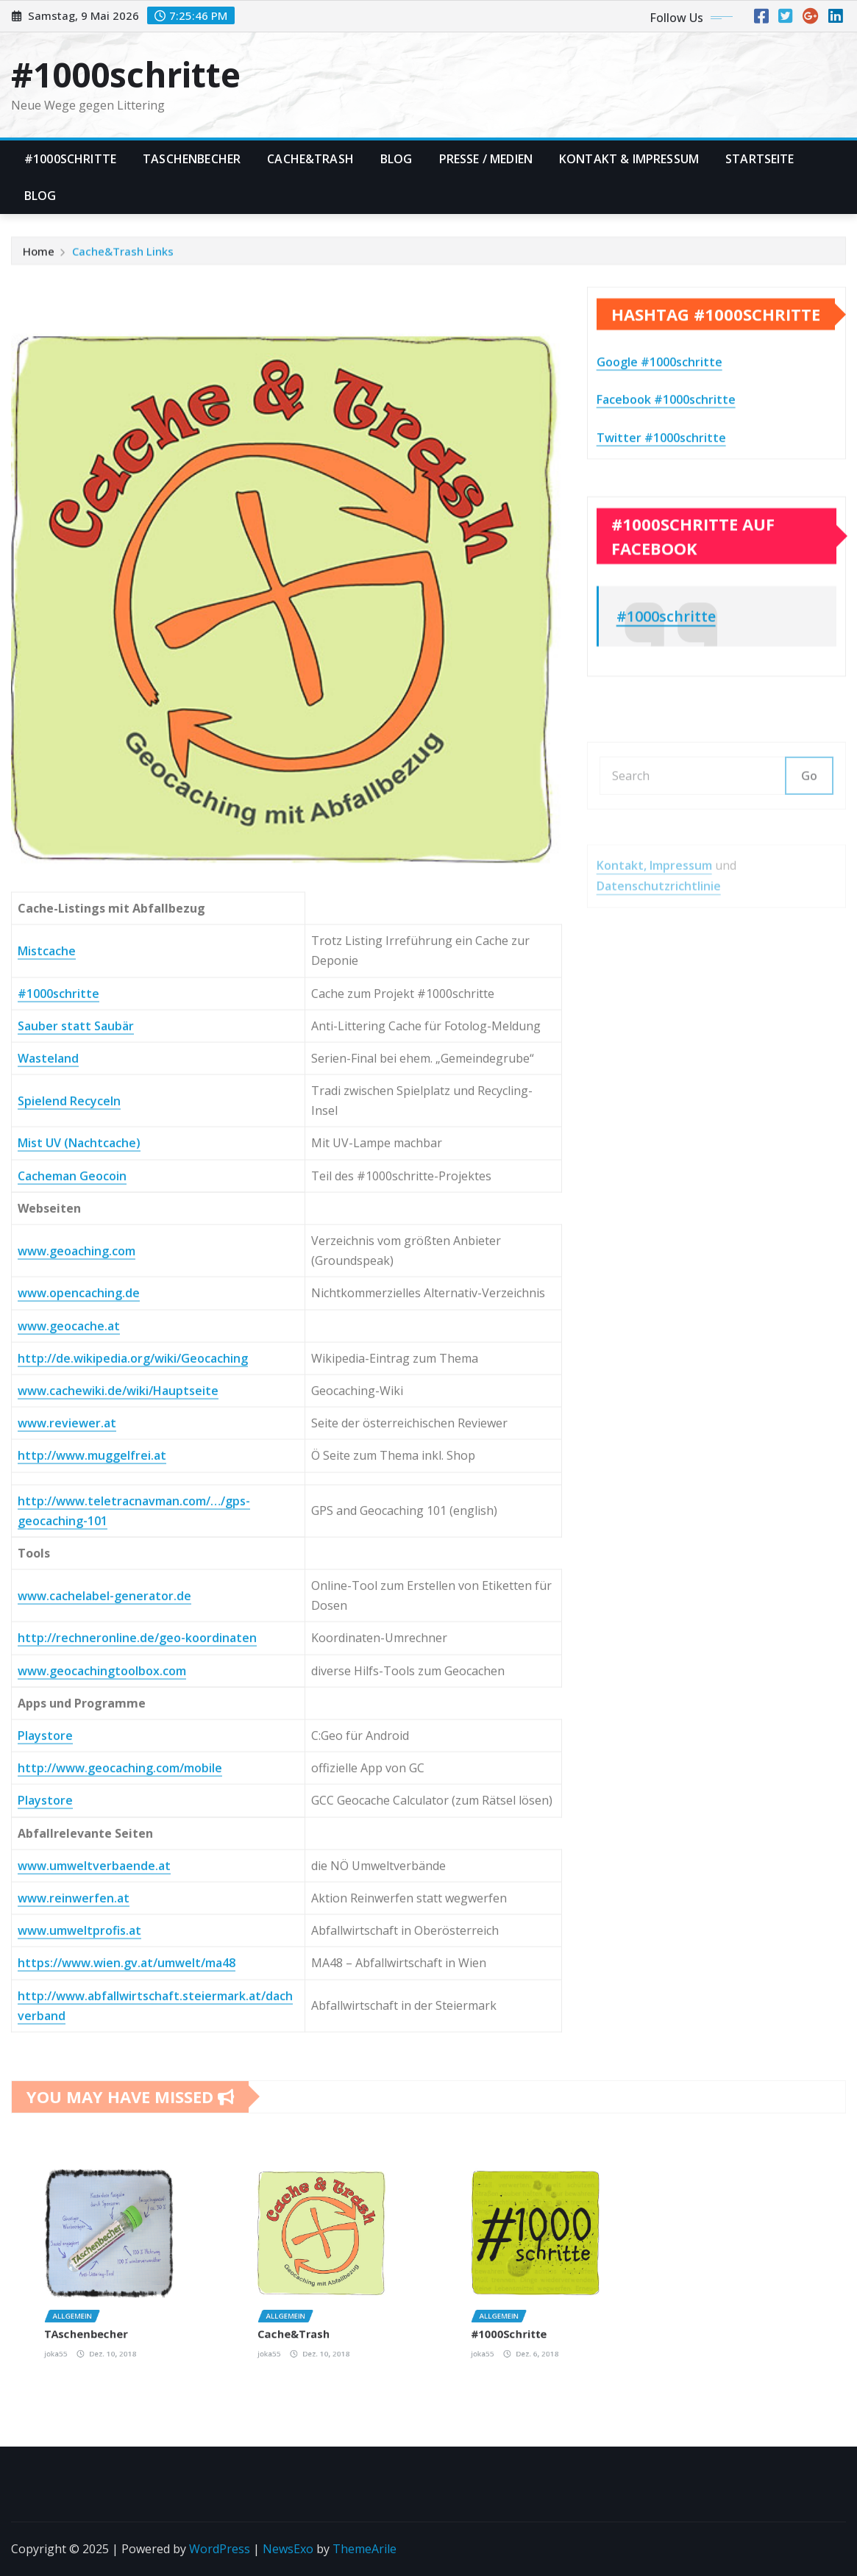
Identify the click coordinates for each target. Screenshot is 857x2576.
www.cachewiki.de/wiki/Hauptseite (118, 1814)
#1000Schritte (70, 159)
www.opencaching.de (79, 1717)
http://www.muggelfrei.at (92, 1880)
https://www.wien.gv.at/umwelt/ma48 (126, 2387)
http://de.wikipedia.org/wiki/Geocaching (133, 1782)
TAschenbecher (192, 159)
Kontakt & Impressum (629, 159)
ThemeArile (365, 2549)
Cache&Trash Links (123, 257)
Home (38, 257)
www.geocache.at (69, 1749)
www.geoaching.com (76, 1674)
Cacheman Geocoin (72, 1599)
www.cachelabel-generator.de (104, 2019)
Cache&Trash (310, 159)
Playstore (45, 2159)
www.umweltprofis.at (79, 2355)
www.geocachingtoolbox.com (102, 2094)
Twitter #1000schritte (661, 480)
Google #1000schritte (659, 404)
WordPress (219, 2549)
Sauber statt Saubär (76, 1449)
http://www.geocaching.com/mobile (120, 2192)
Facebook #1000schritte (666, 442)
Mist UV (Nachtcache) (79, 1567)
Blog (396, 159)
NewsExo (288, 2549)
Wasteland (48, 1482)
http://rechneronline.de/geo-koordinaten (137, 2062)
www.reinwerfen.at (73, 2321)
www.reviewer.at (67, 1847)
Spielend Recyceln (69, 1524)
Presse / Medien (486, 159)
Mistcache (47, 1374)
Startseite (759, 159)
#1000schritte (126, 74)
